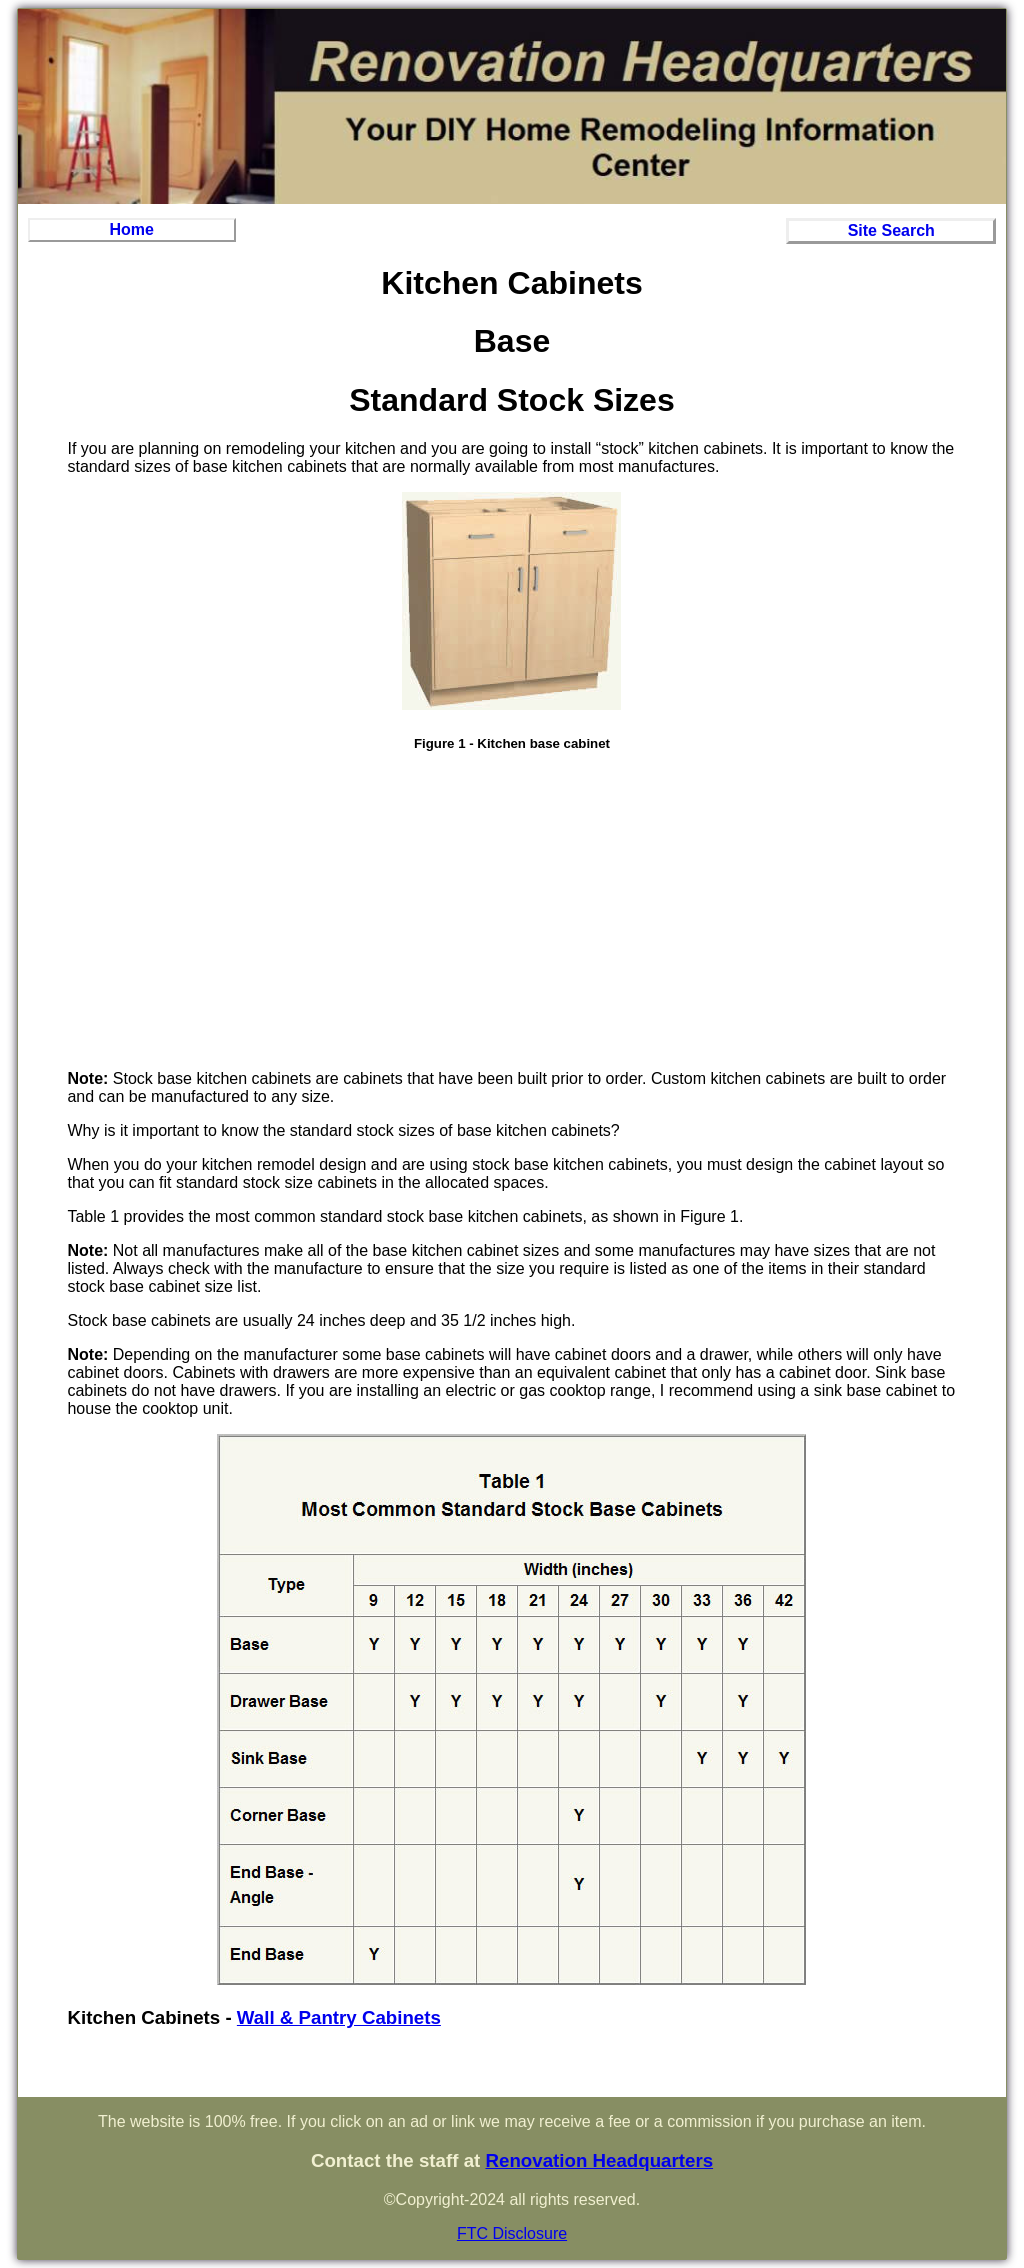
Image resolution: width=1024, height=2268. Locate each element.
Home (132, 229)
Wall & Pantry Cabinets (339, 2017)
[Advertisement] (512, 914)
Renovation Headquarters (599, 2160)
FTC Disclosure (512, 2233)
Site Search (891, 230)
